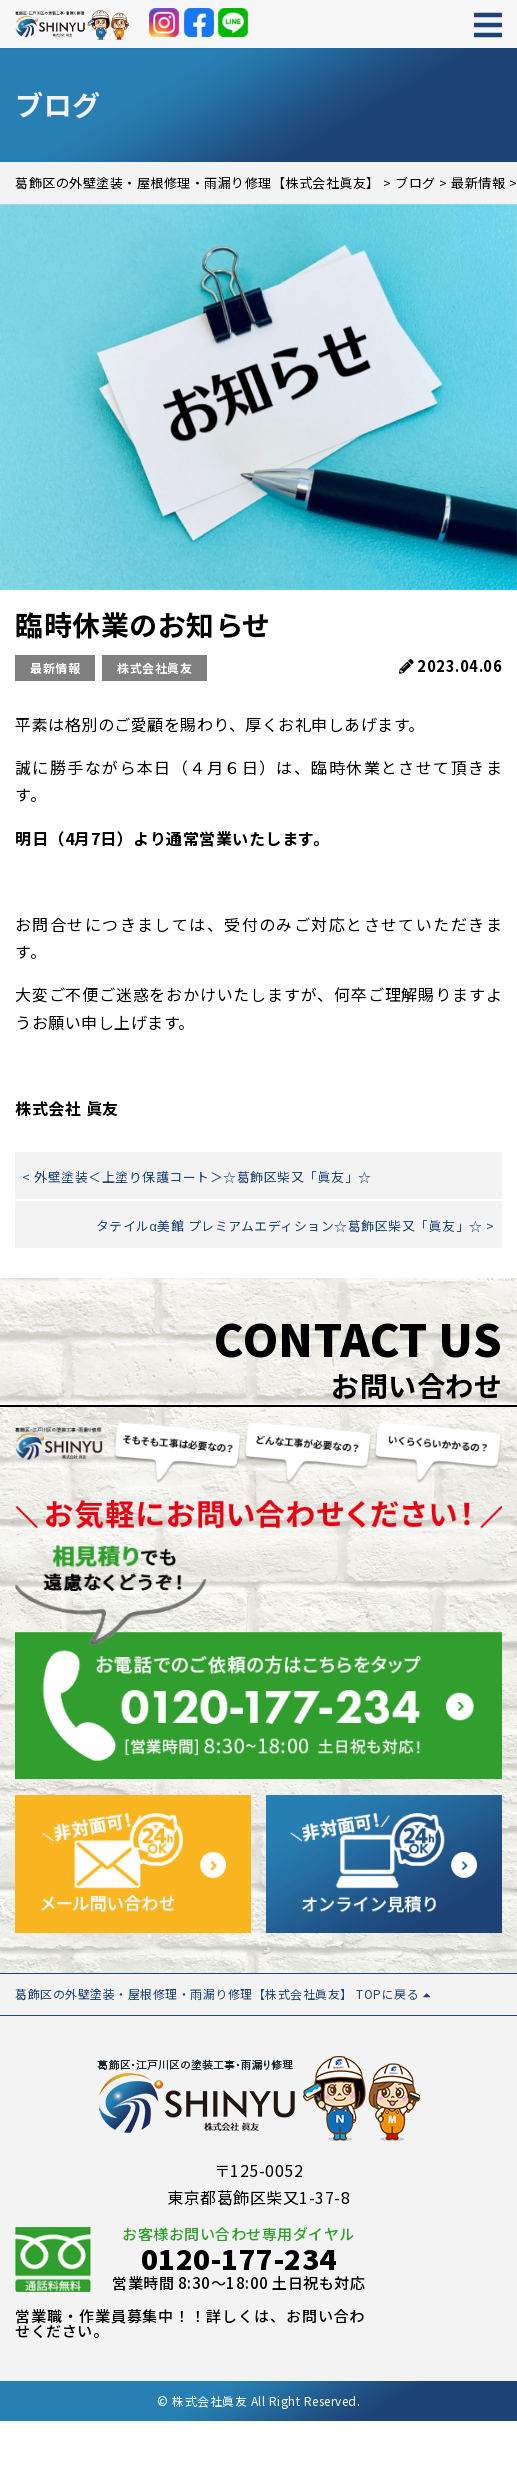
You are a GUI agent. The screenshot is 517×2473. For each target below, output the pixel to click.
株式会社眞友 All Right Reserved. (266, 2400)
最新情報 (55, 667)
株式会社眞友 (154, 667)
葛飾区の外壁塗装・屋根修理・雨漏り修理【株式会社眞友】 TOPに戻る (222, 1993)
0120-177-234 (239, 2258)
